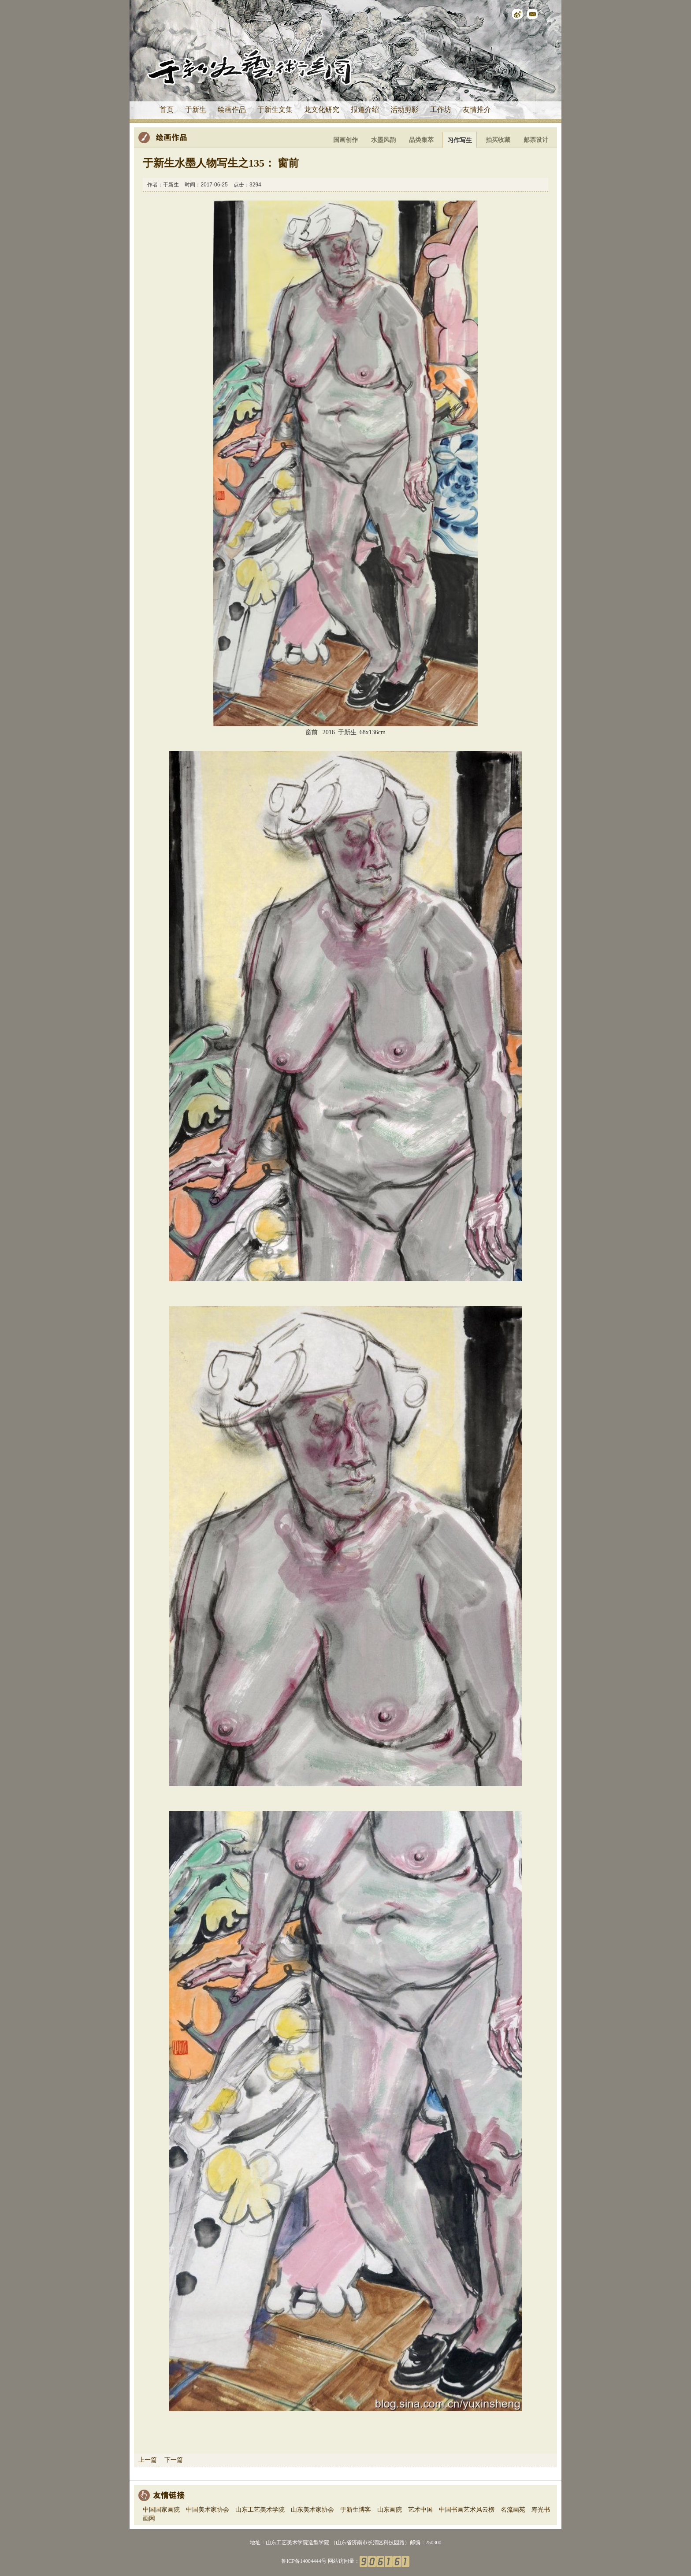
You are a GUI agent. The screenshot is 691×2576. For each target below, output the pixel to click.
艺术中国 (420, 2509)
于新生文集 (275, 109)
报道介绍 (365, 109)
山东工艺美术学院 (260, 2509)
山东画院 (389, 2509)
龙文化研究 (321, 109)
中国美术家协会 (207, 2509)
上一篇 (147, 2459)
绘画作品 (232, 109)
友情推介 (477, 109)
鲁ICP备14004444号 (304, 2561)
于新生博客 (355, 2509)
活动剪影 (404, 109)
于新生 (195, 109)
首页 (167, 109)
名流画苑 (513, 2509)
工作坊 (440, 109)
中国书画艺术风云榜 (466, 2509)
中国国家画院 (161, 2509)
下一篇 (173, 2459)
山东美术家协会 (312, 2509)
